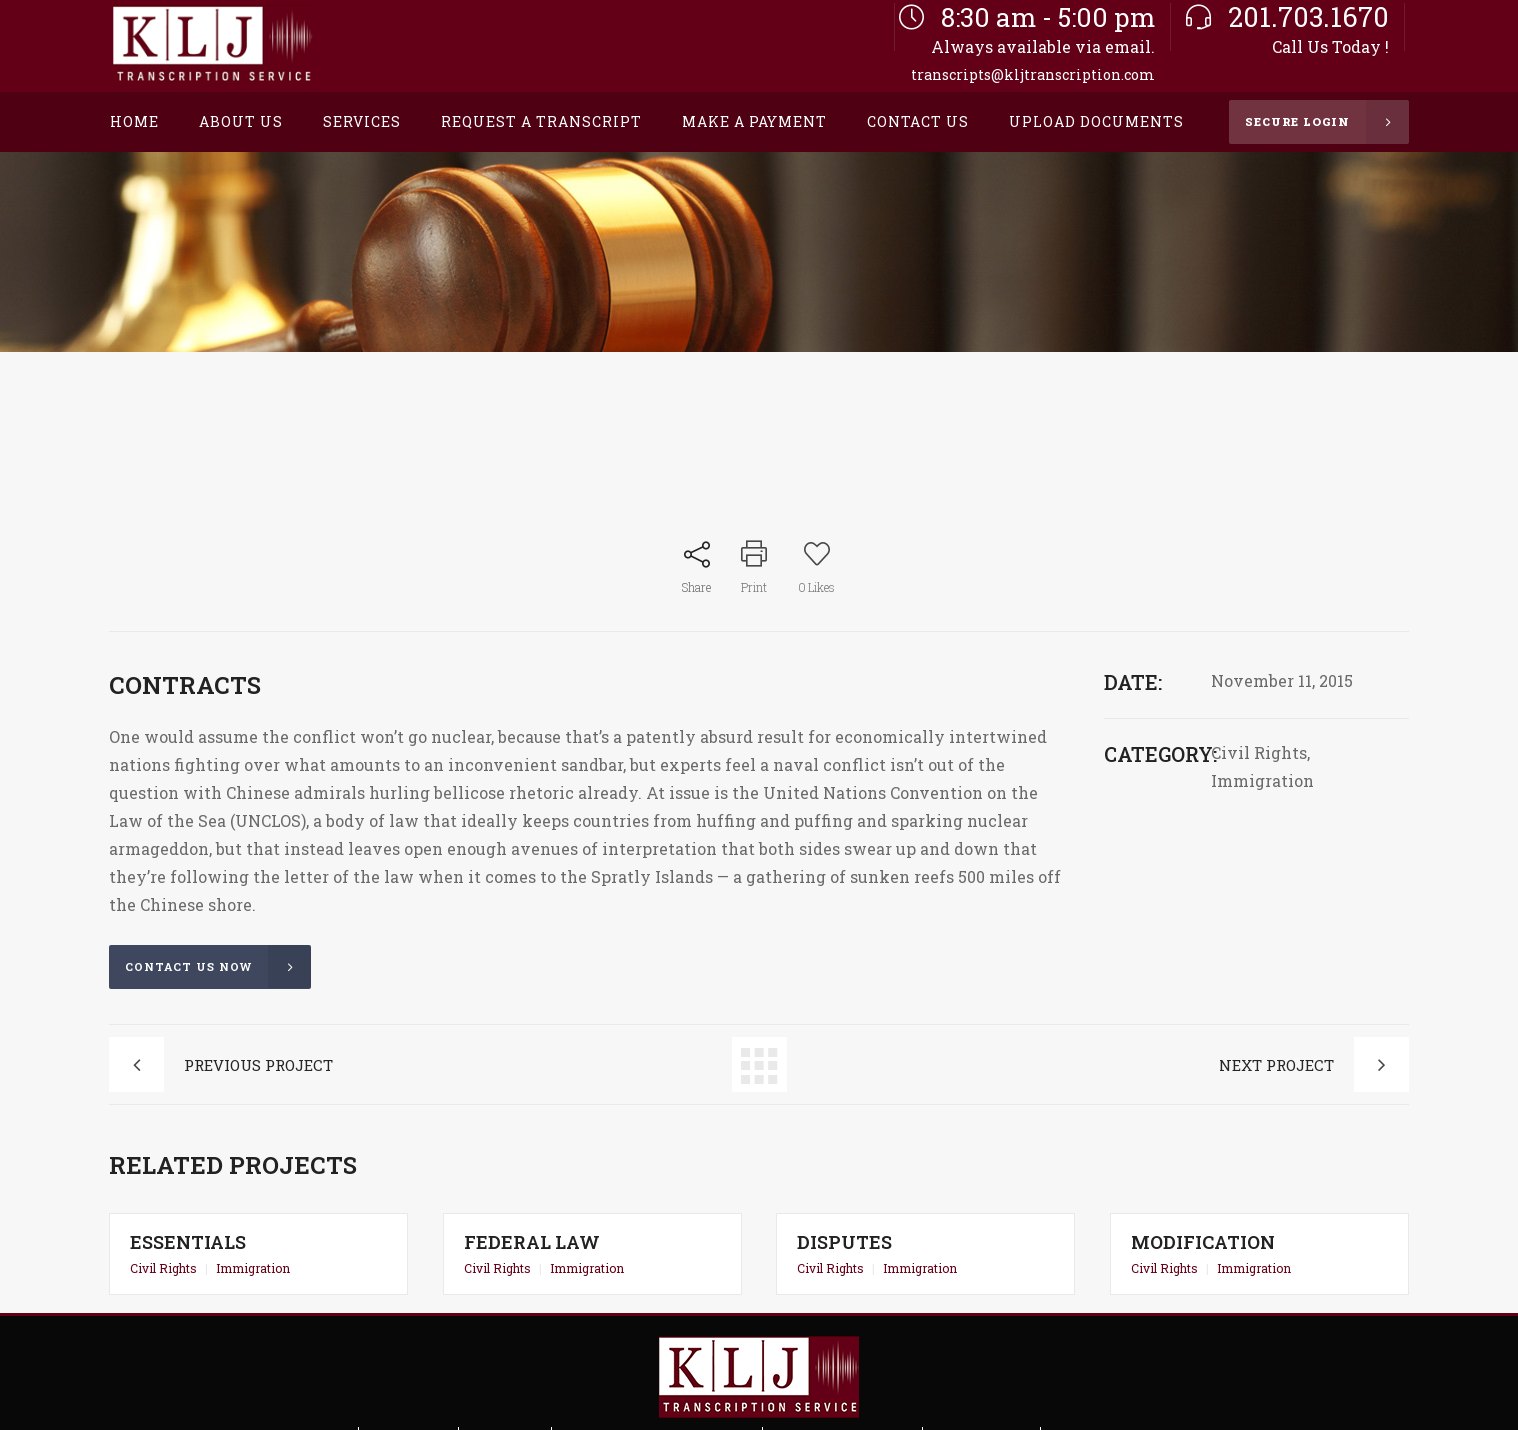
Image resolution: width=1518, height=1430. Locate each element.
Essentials (190, 1242)
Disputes (846, 1242)
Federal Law (532, 1242)
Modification (1204, 1242)
